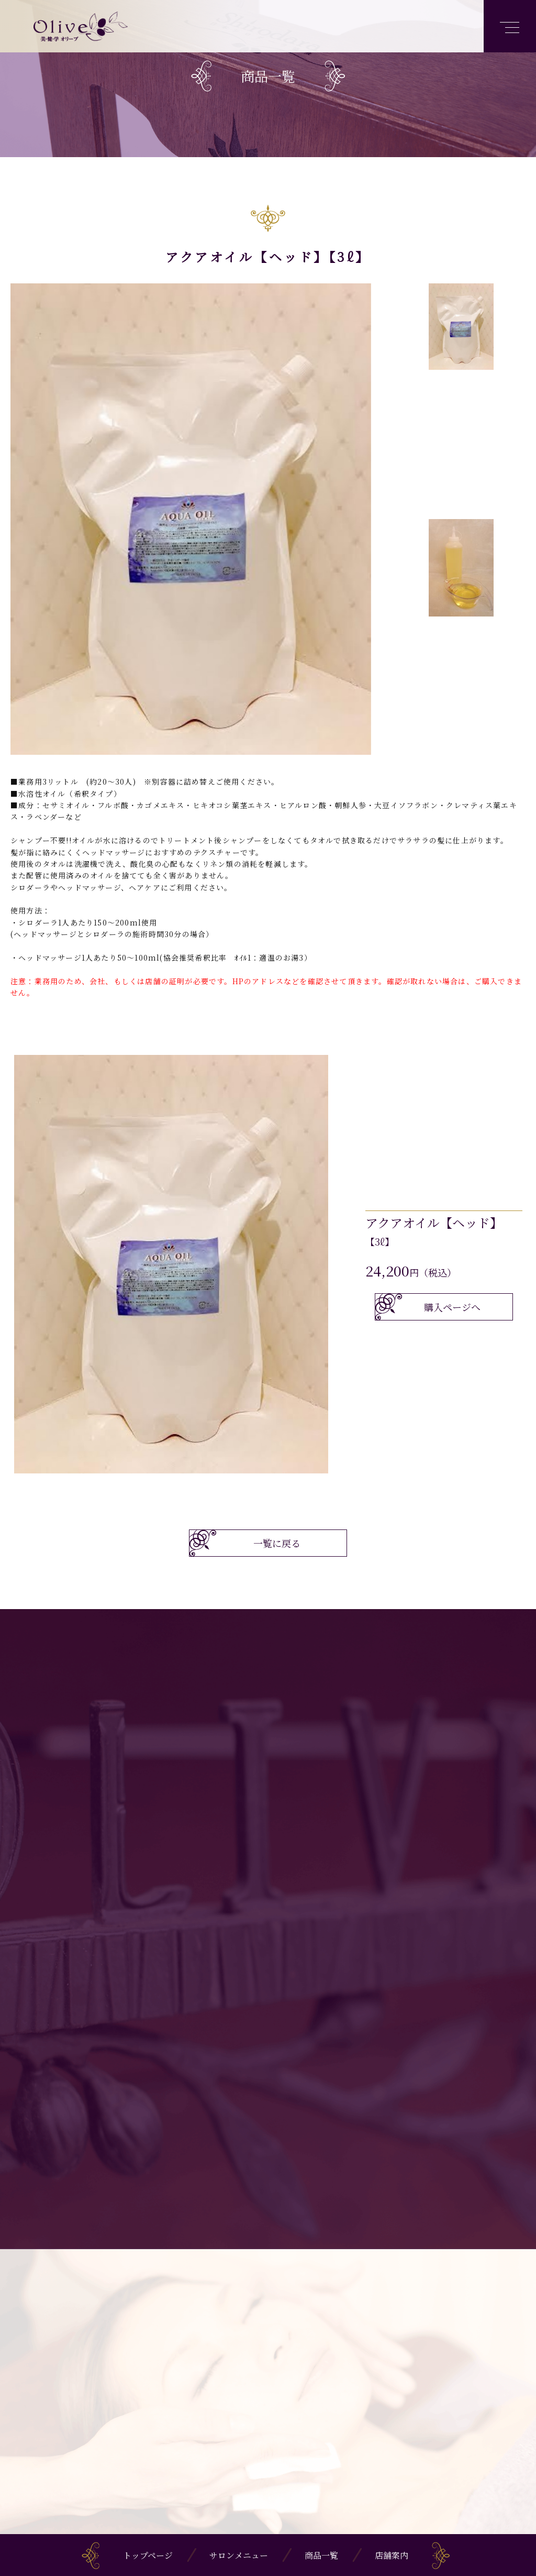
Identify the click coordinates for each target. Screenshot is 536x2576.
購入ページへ (452, 1307)
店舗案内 (391, 2555)
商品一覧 (321, 2555)
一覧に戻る (276, 1543)
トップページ (148, 2555)
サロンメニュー (238, 2555)
